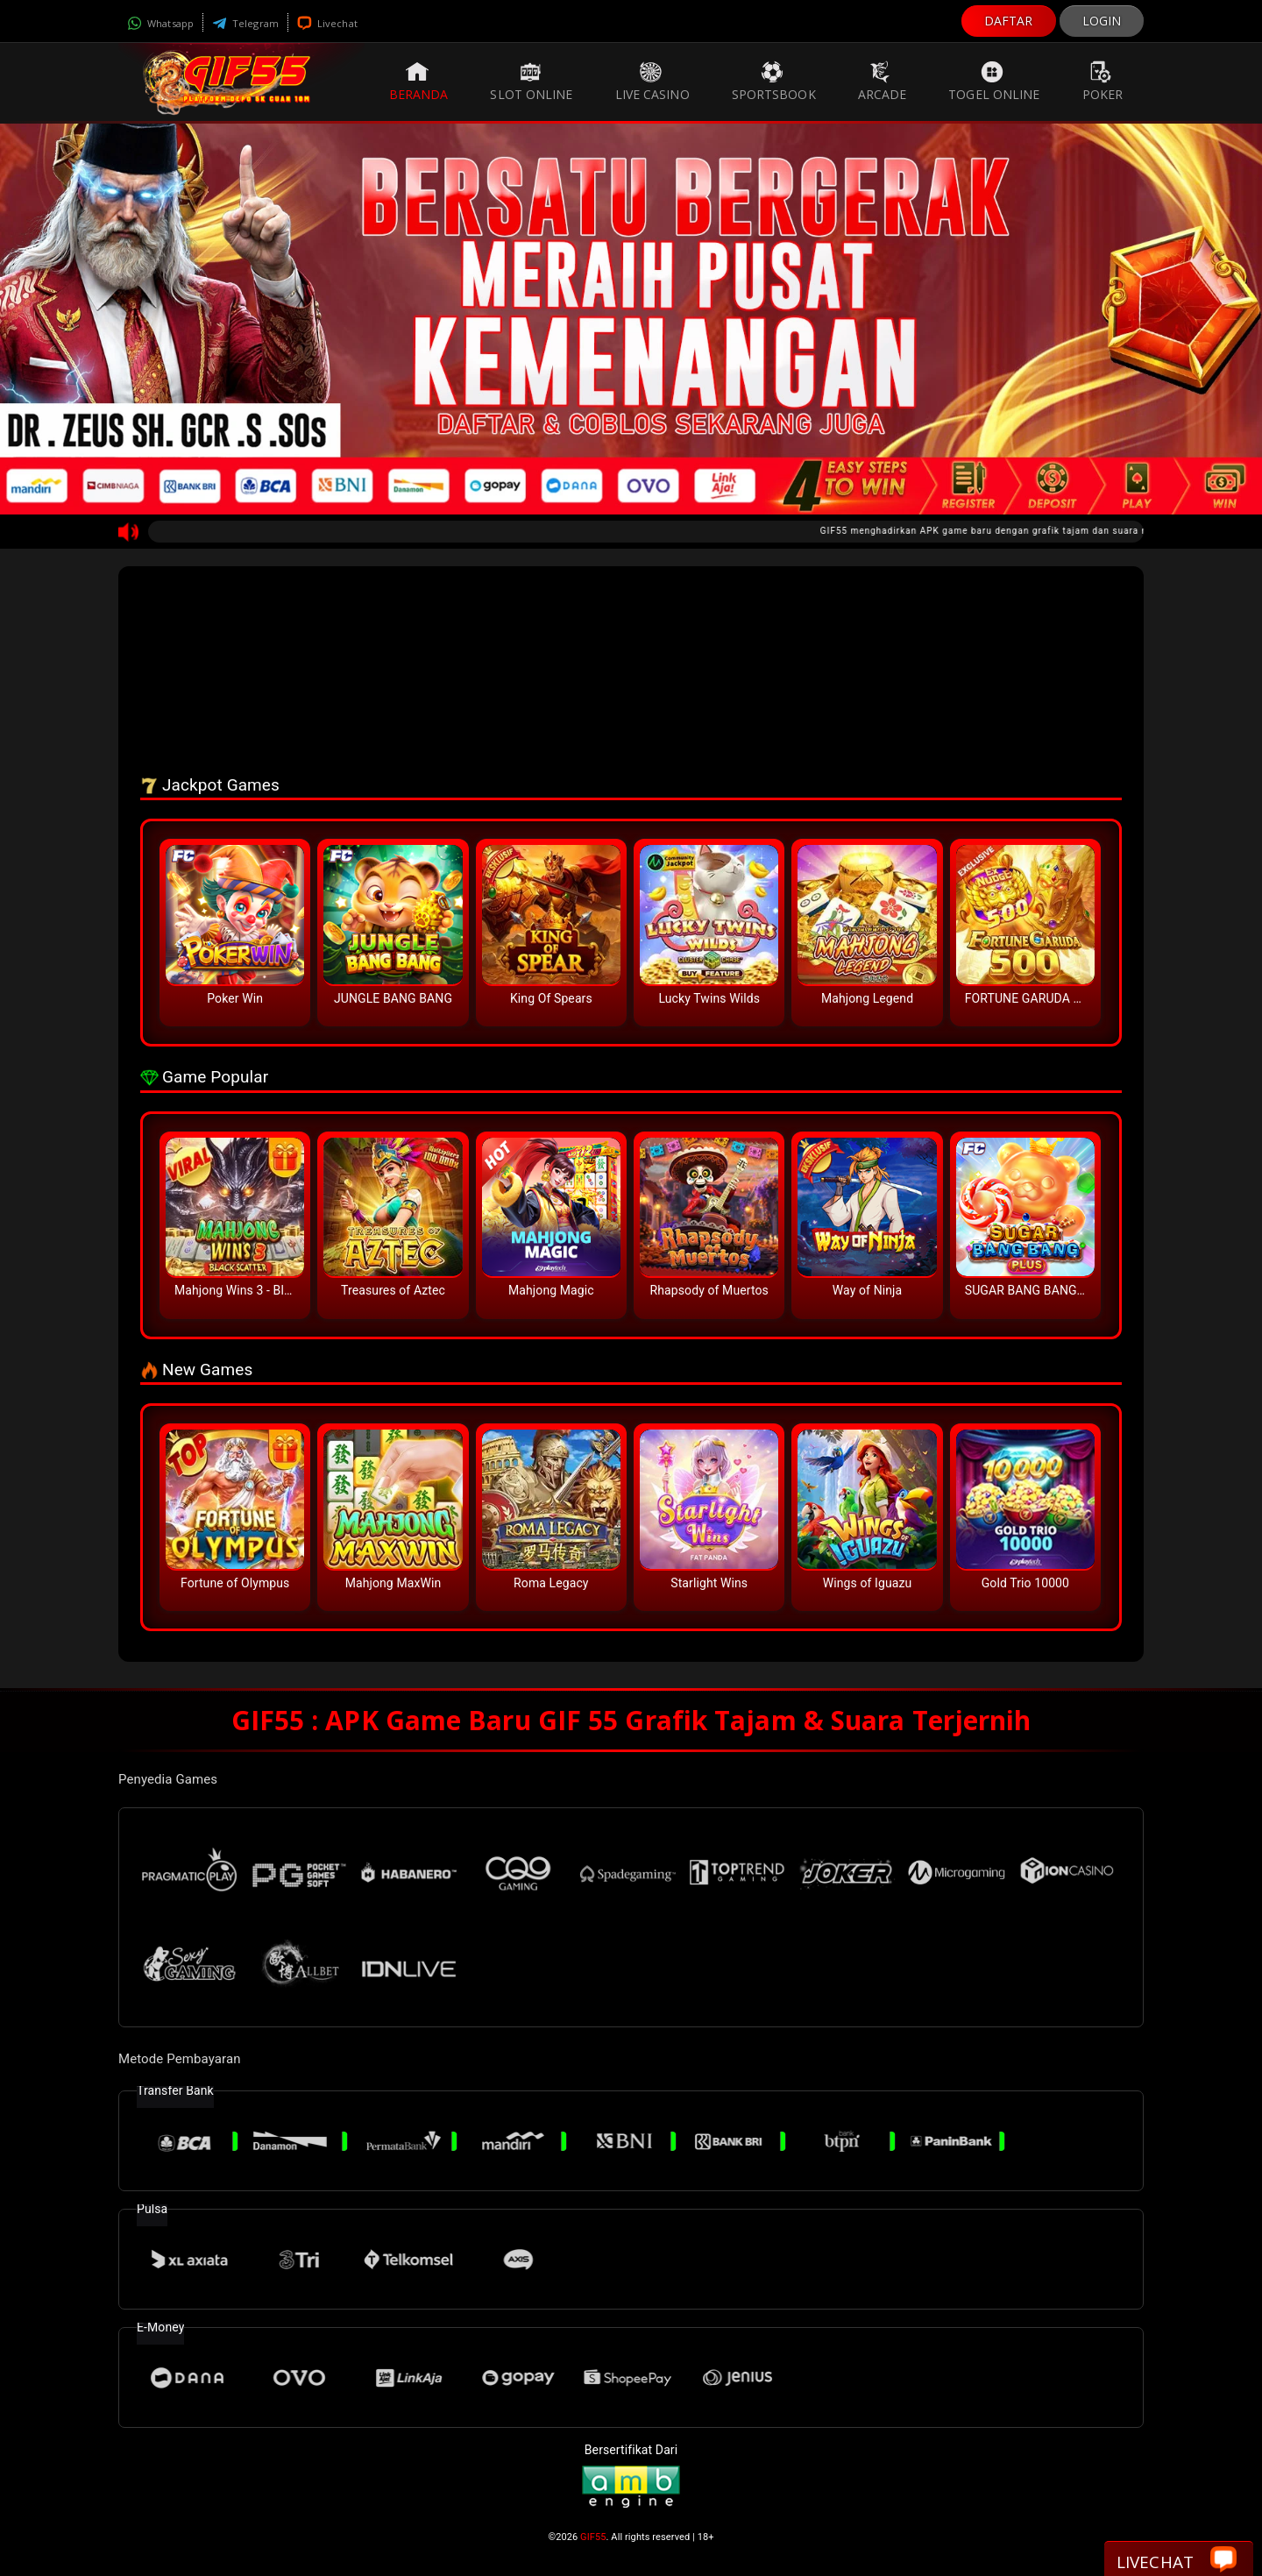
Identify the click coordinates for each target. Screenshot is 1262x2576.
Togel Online (993, 81)
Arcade (882, 81)
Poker (1103, 81)
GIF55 (593, 2537)
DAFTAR (1008, 20)
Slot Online (531, 81)
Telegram (245, 23)
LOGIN (1102, 20)
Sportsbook (774, 81)
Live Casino (652, 81)
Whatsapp (160, 23)
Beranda (419, 81)
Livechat (327, 23)
